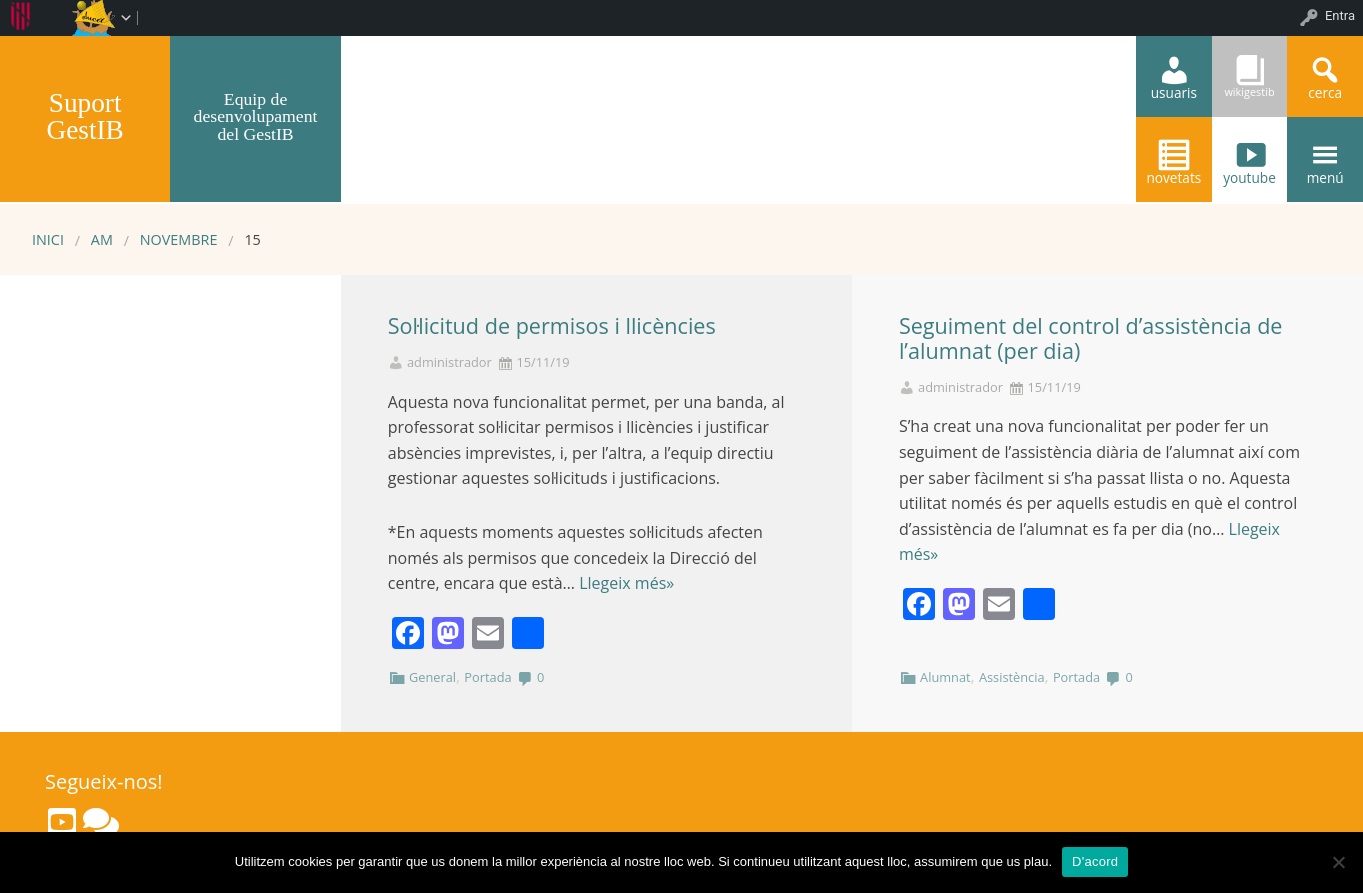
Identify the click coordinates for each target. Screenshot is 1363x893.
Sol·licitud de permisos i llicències (552, 325)
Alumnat (945, 677)
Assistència (1012, 677)
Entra (1340, 15)
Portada (487, 677)
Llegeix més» (626, 583)
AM (102, 239)
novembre (179, 239)
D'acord (1095, 861)
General (432, 677)
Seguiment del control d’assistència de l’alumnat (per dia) (1091, 338)
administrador (449, 362)
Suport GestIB (85, 116)
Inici (48, 239)
